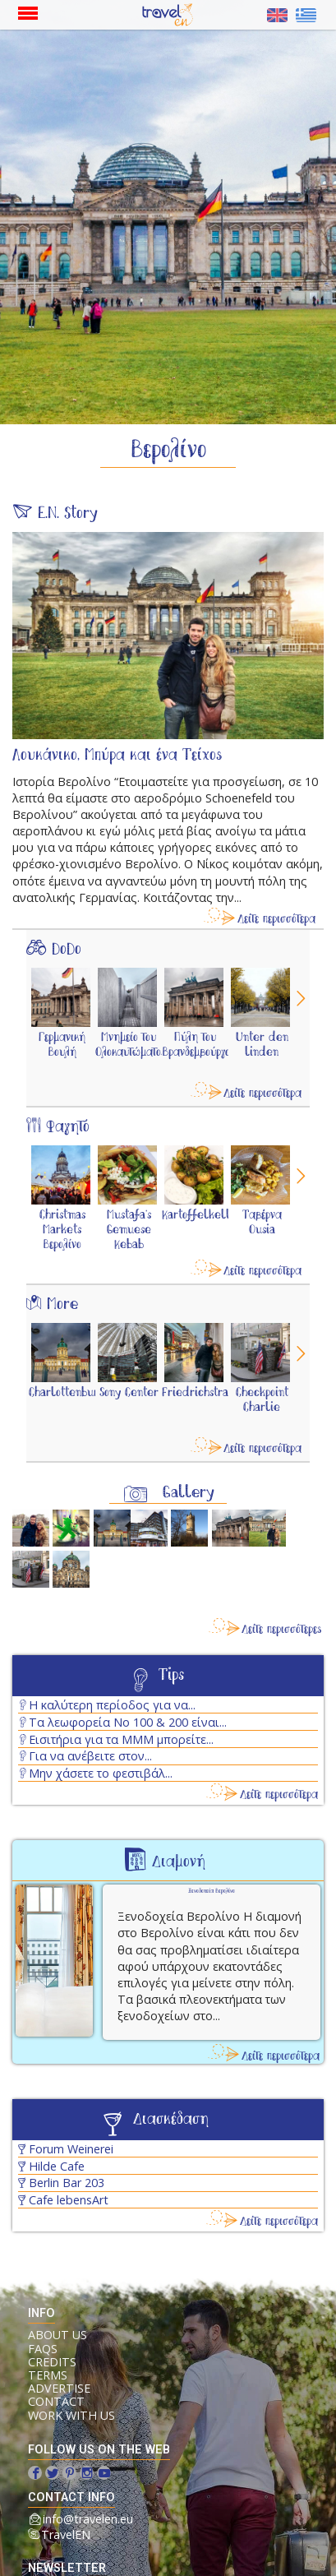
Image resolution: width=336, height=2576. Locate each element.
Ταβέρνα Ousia (262, 1222)
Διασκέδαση (171, 2120)
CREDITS (52, 2362)
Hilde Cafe (57, 2166)
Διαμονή (178, 1862)
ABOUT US (57, 2335)
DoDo (66, 950)
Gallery (188, 1493)
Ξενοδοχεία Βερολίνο (211, 1891)
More (62, 1305)
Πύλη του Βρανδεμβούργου (199, 1045)
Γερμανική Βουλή (62, 1045)
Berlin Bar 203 (66, 2182)
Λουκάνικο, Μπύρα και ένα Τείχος (117, 755)
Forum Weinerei (71, 2149)
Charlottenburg (66, 1392)
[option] (62, 1028)
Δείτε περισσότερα (276, 919)
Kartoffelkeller (202, 1215)
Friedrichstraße (203, 1392)
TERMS (47, 2375)
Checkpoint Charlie (262, 1400)
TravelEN (65, 2534)
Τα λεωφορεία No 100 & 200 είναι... (128, 1722)
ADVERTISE (59, 2388)
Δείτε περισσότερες (282, 1629)
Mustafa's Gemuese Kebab (129, 1230)
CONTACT (56, 2401)
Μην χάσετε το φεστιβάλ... (101, 1773)
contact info (71, 2497)
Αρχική (172, 15)
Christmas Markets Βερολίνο (62, 1230)
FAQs (43, 2349)
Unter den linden (262, 1045)
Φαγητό (68, 1127)
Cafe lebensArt (68, 2200)
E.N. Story (68, 514)
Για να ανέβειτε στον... (90, 1756)
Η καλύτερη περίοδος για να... (112, 1705)
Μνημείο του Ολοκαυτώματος (130, 1045)
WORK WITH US (71, 2415)
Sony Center (129, 1392)
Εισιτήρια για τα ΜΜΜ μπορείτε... (121, 1739)
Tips (171, 1676)
